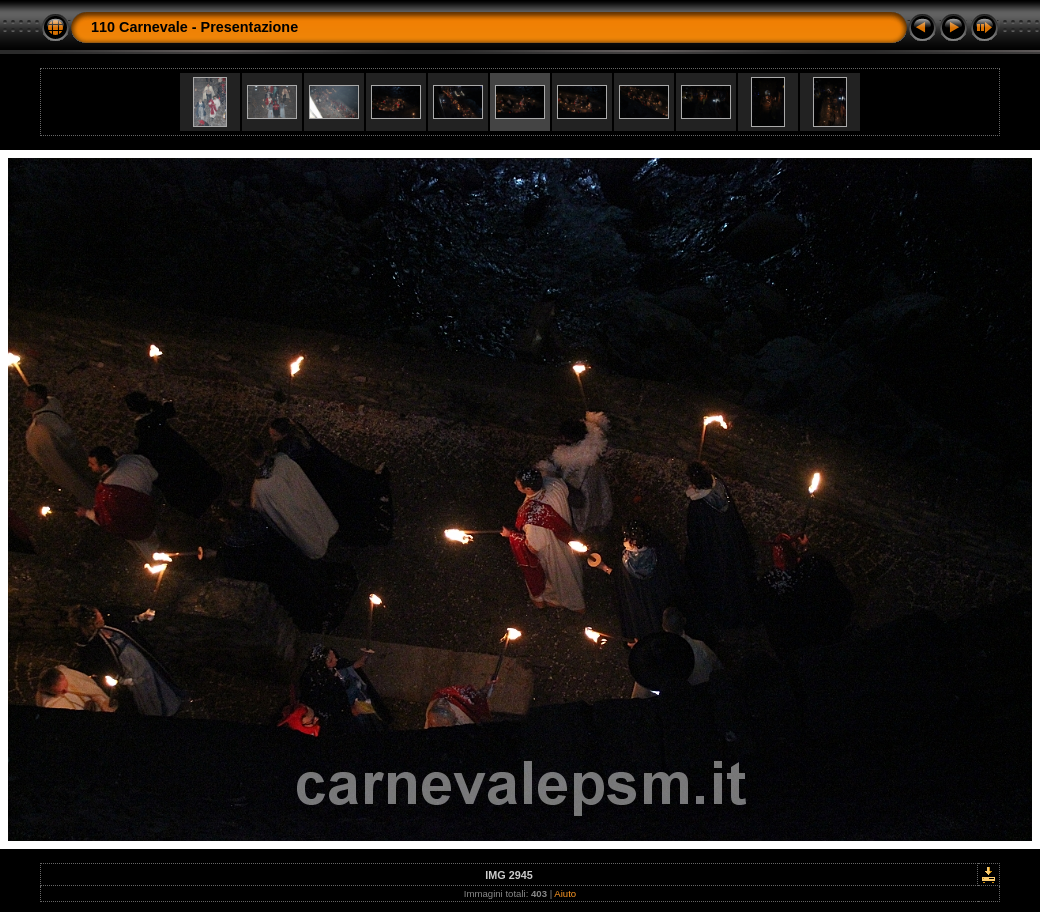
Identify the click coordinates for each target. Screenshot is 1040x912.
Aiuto (565, 893)
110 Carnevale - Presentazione (194, 27)
